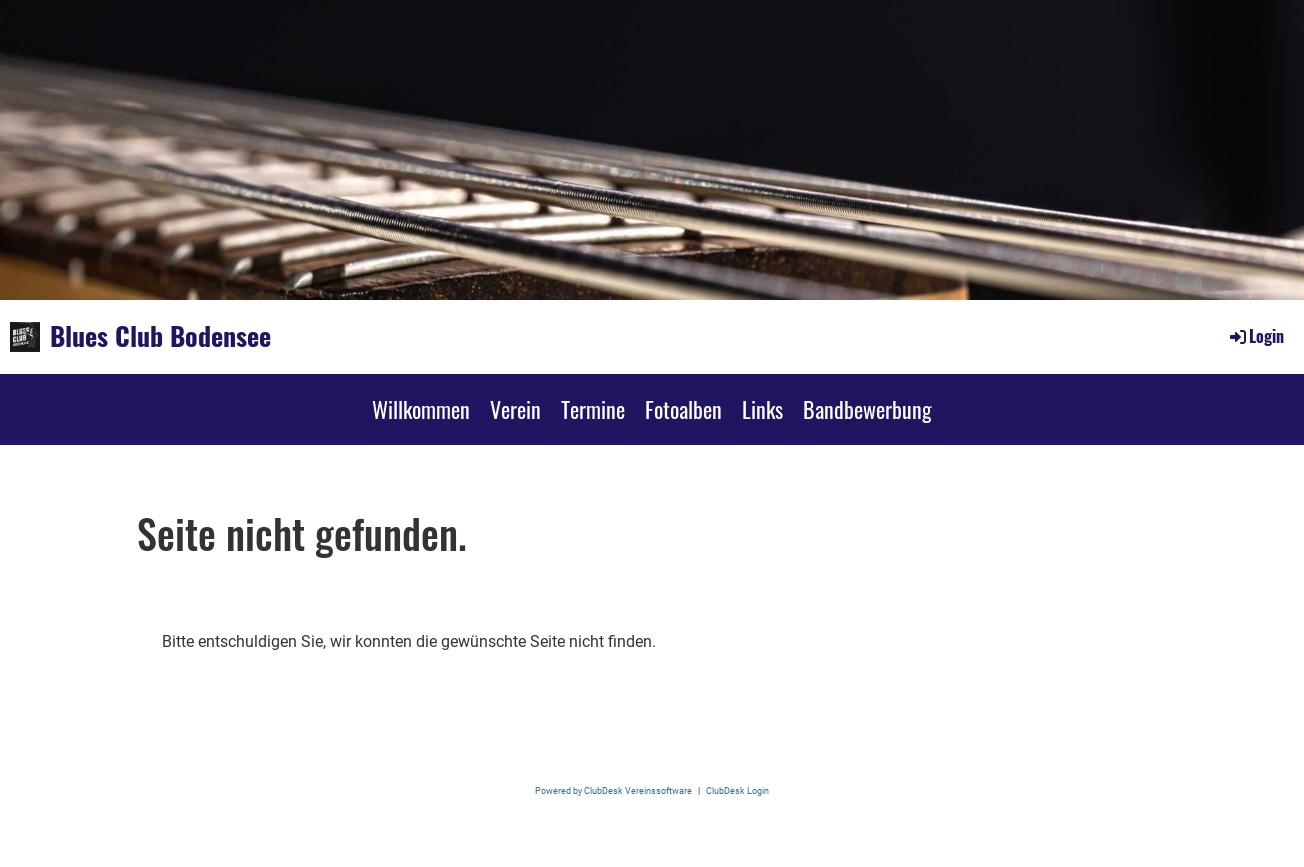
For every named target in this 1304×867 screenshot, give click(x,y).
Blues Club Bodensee (160, 336)
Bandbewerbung (867, 409)
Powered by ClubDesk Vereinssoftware (613, 790)
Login (1255, 336)
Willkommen (421, 409)
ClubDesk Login (737, 790)
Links (762, 409)
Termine (593, 409)
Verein (515, 409)
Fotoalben (683, 409)
